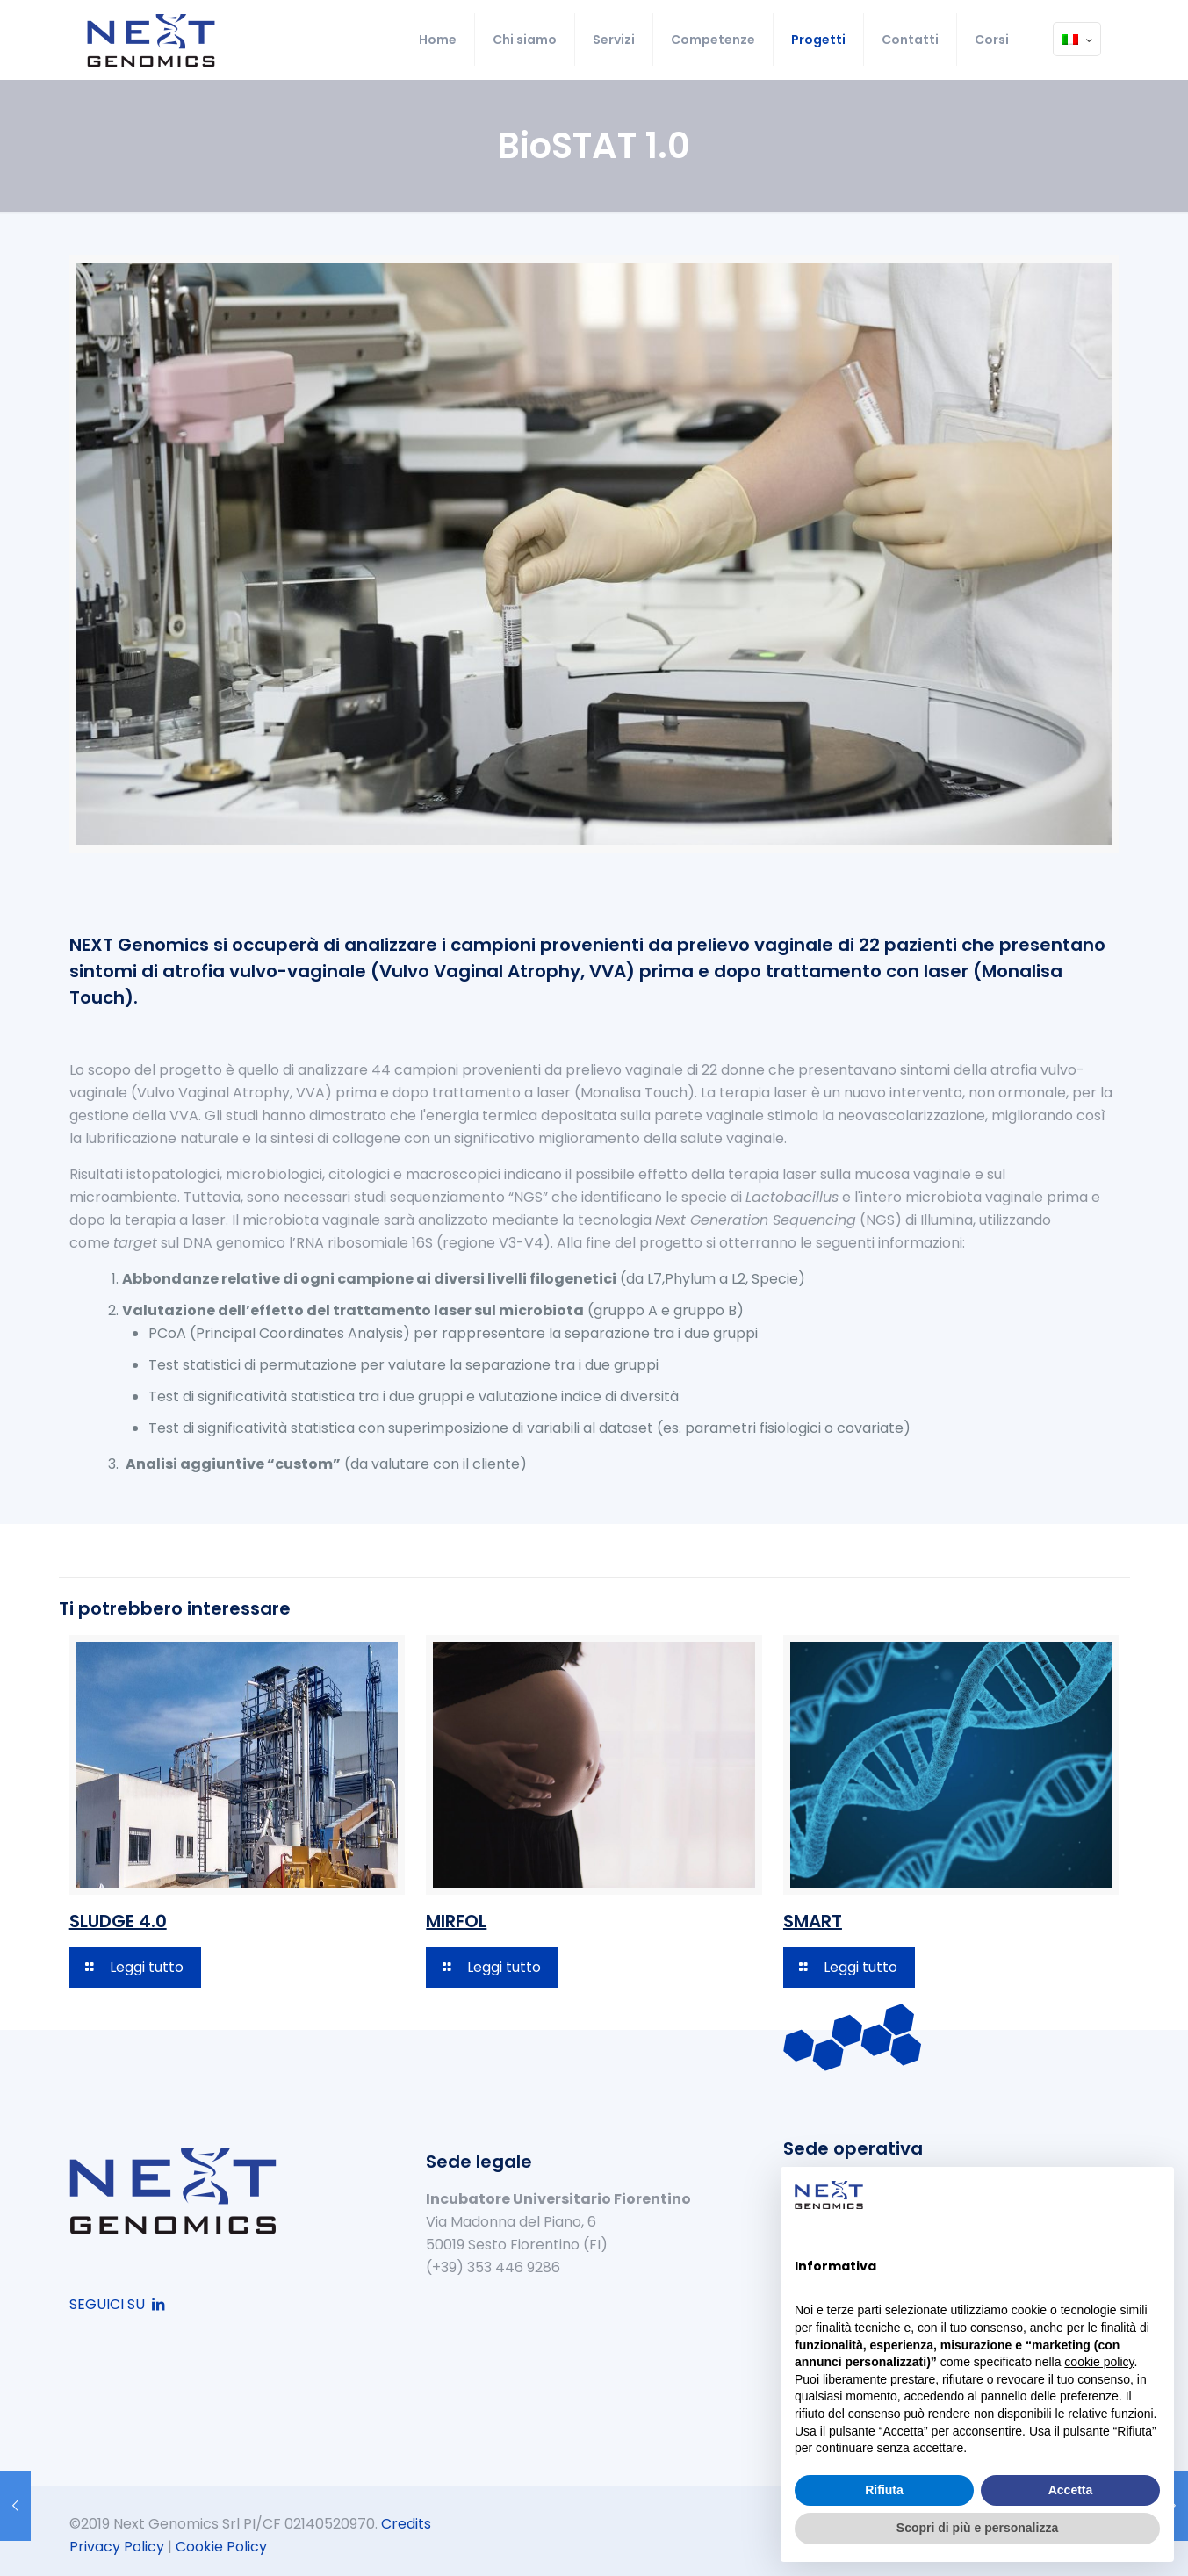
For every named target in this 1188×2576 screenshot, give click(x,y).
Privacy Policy (116, 2546)
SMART (812, 1921)
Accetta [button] (1070, 2490)
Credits (406, 2524)
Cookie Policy (221, 2546)
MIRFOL (456, 1921)
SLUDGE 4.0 (118, 1921)
